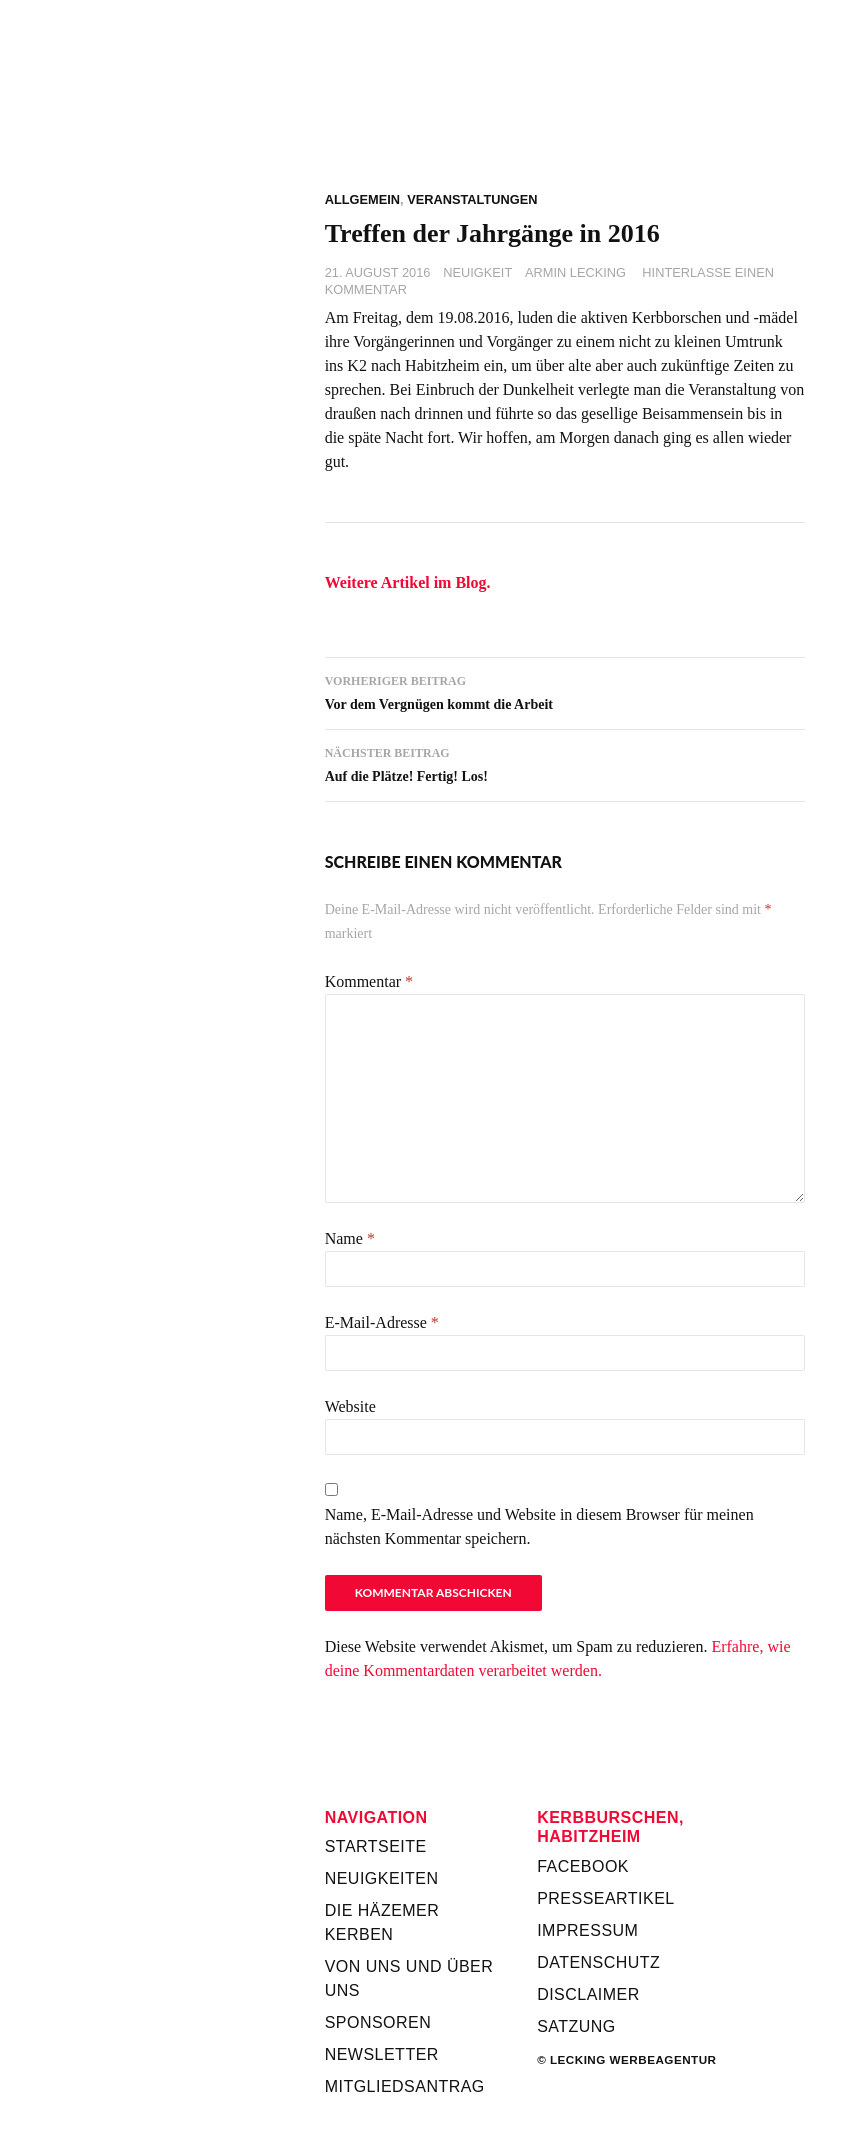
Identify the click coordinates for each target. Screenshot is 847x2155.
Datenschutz (598, 1962)
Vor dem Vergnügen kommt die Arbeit (565, 690)
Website (350, 1406)
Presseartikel (606, 1898)
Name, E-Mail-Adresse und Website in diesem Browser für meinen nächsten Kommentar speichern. (539, 1526)
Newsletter (382, 2054)
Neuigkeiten (382, 1878)
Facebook (583, 1866)
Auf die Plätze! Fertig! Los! (565, 762)
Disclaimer (588, 1994)
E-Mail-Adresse (382, 1322)
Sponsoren (378, 2022)
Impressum (587, 1930)
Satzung (576, 2026)
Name (350, 1238)
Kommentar (369, 981)
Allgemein (362, 199)
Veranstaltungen (472, 199)
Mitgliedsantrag (405, 2086)
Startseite (376, 1846)
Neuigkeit (477, 272)
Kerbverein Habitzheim (565, 119)
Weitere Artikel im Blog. (408, 582)
